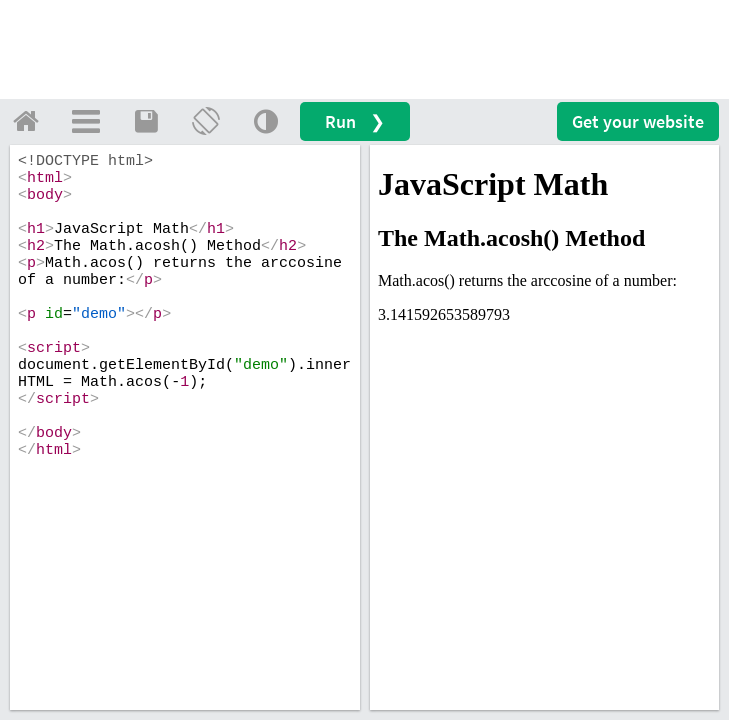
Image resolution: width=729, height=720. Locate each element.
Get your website (638, 121)
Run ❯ (355, 121)
